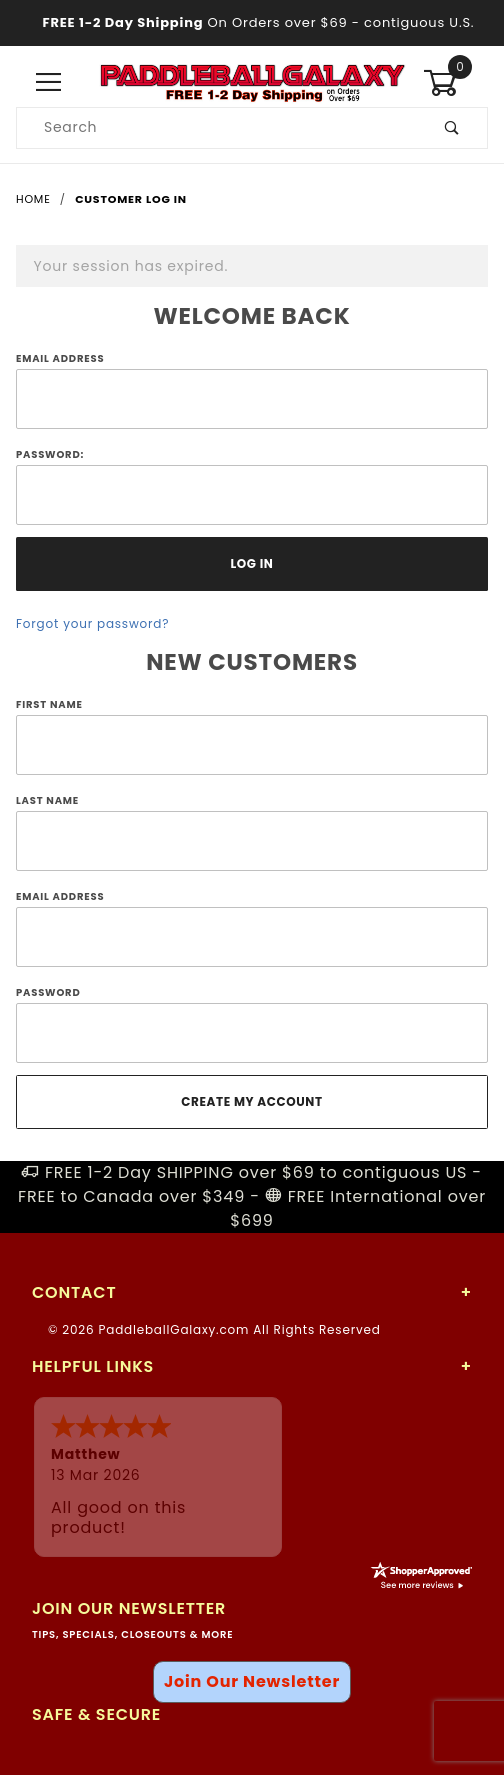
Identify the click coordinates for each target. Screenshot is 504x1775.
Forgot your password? (92, 623)
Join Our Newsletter (252, 1681)
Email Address (60, 358)
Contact (74, 1292)
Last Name (47, 800)
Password (48, 992)
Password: (50, 454)
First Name (49, 704)
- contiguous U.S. (252, 22)
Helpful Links (93, 1366)
